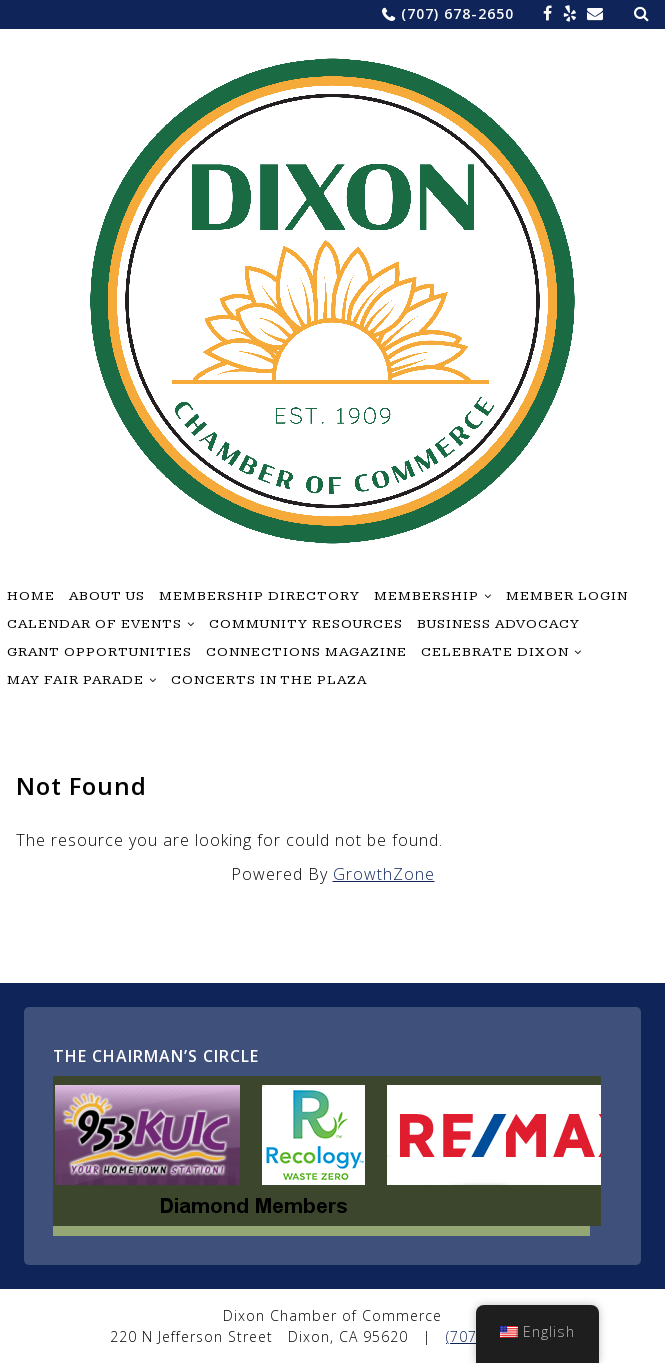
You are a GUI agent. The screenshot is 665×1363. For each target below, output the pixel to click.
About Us (107, 596)
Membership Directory (259, 596)
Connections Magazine (306, 652)
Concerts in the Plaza (269, 680)
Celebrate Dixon (495, 652)
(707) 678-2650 (457, 13)
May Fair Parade (75, 680)
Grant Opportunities (99, 652)
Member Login (567, 596)
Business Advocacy (498, 624)
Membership (426, 596)
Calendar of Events (94, 624)
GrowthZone (384, 874)
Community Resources (306, 624)
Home (31, 596)
